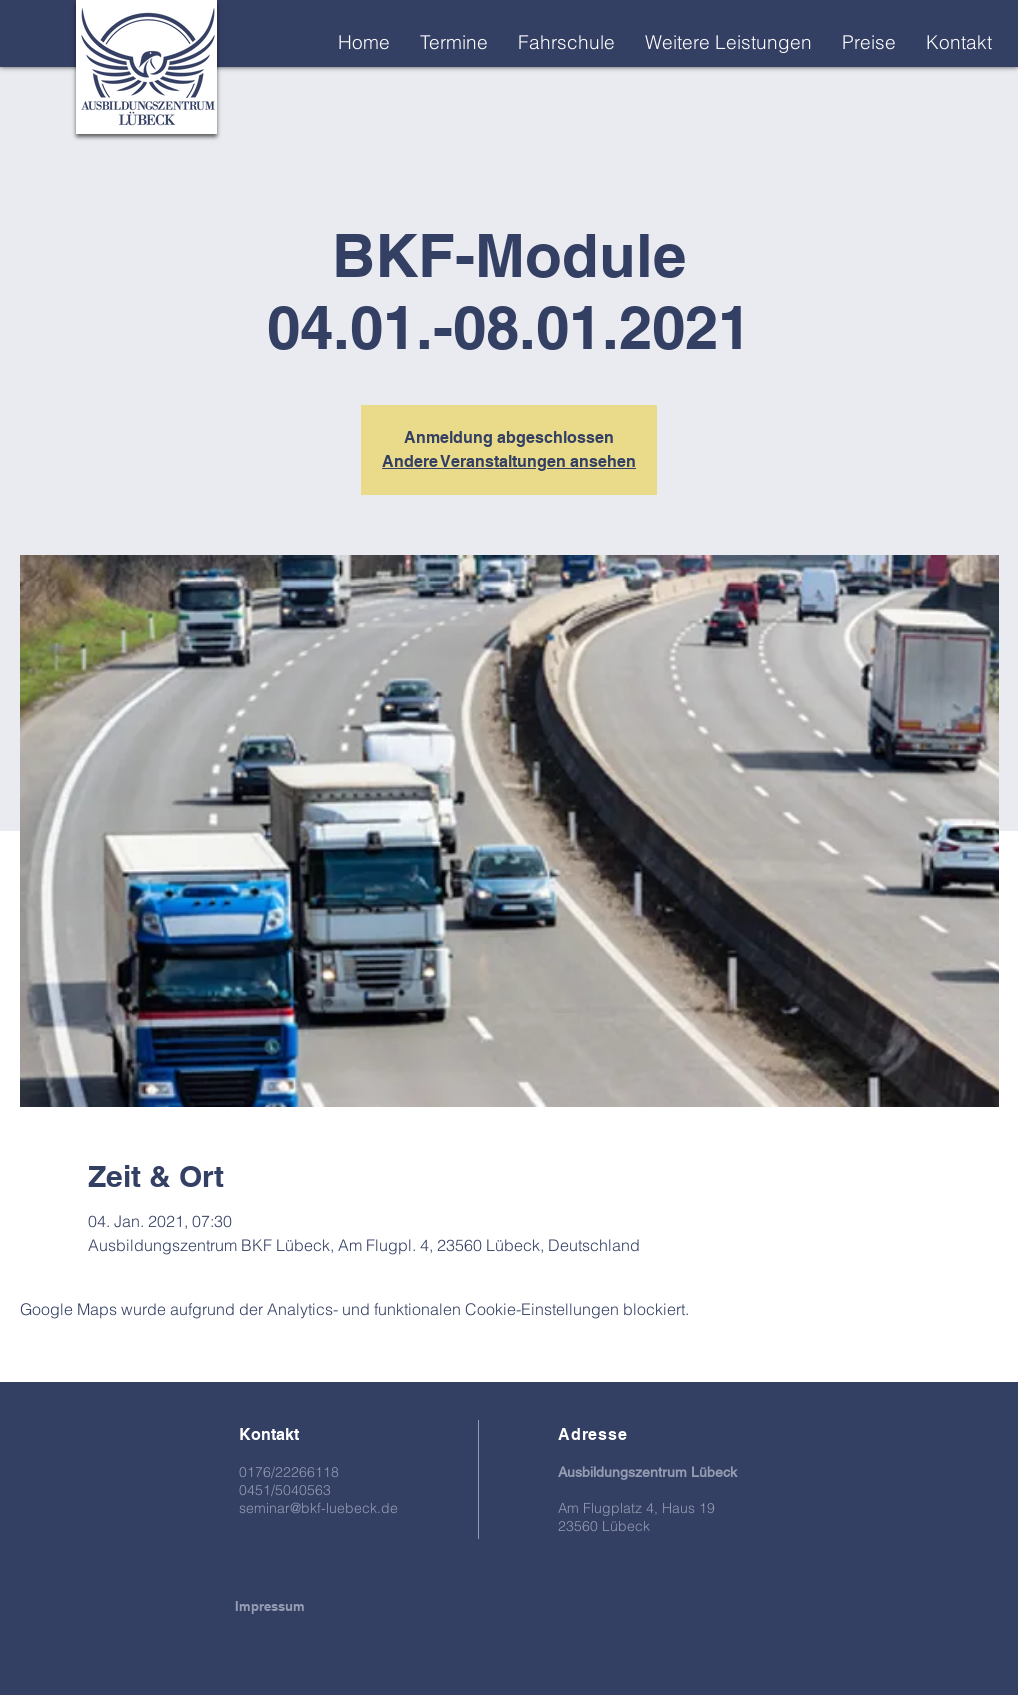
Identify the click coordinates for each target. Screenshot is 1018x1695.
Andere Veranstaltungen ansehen (509, 461)
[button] (728, 42)
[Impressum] (270, 1606)
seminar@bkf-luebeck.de (318, 1508)
